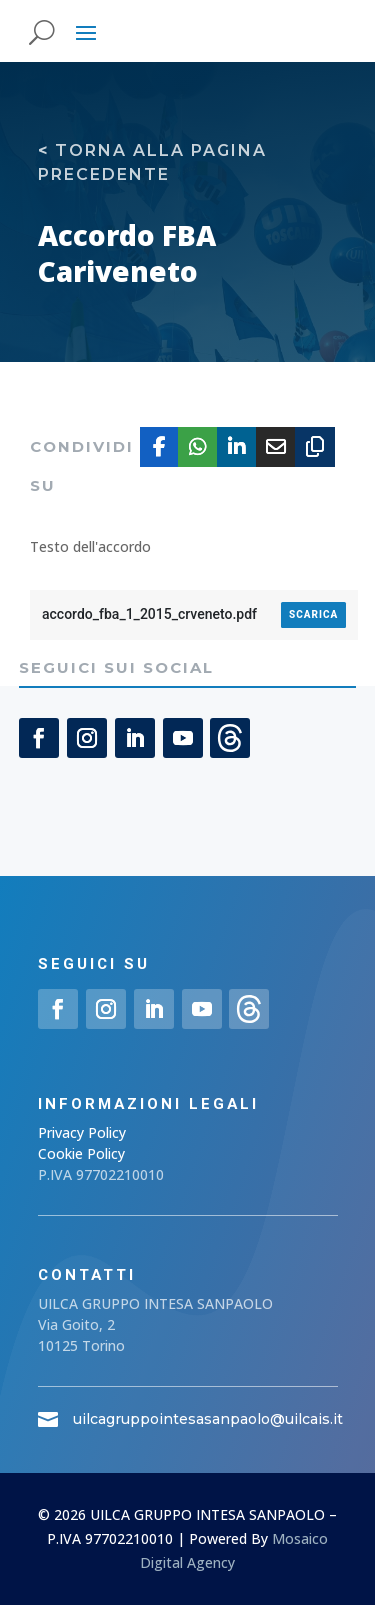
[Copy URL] (315, 447)
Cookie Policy (81, 1153)
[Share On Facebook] (160, 447)
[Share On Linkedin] (237, 447)
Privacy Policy (82, 1132)
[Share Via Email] (276, 447)
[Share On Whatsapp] (198, 447)
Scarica (313, 614)
